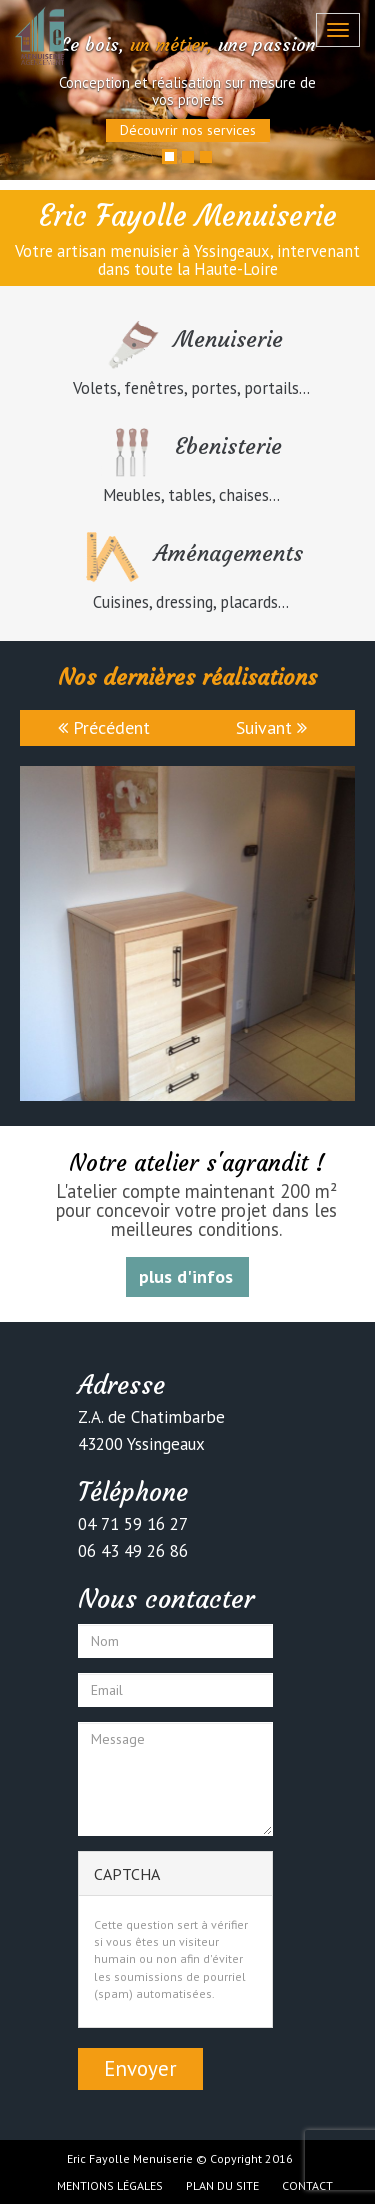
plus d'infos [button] (186, 1276)
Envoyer (140, 2068)
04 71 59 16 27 (133, 1524)
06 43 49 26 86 (133, 1551)
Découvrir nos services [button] (188, 130)
